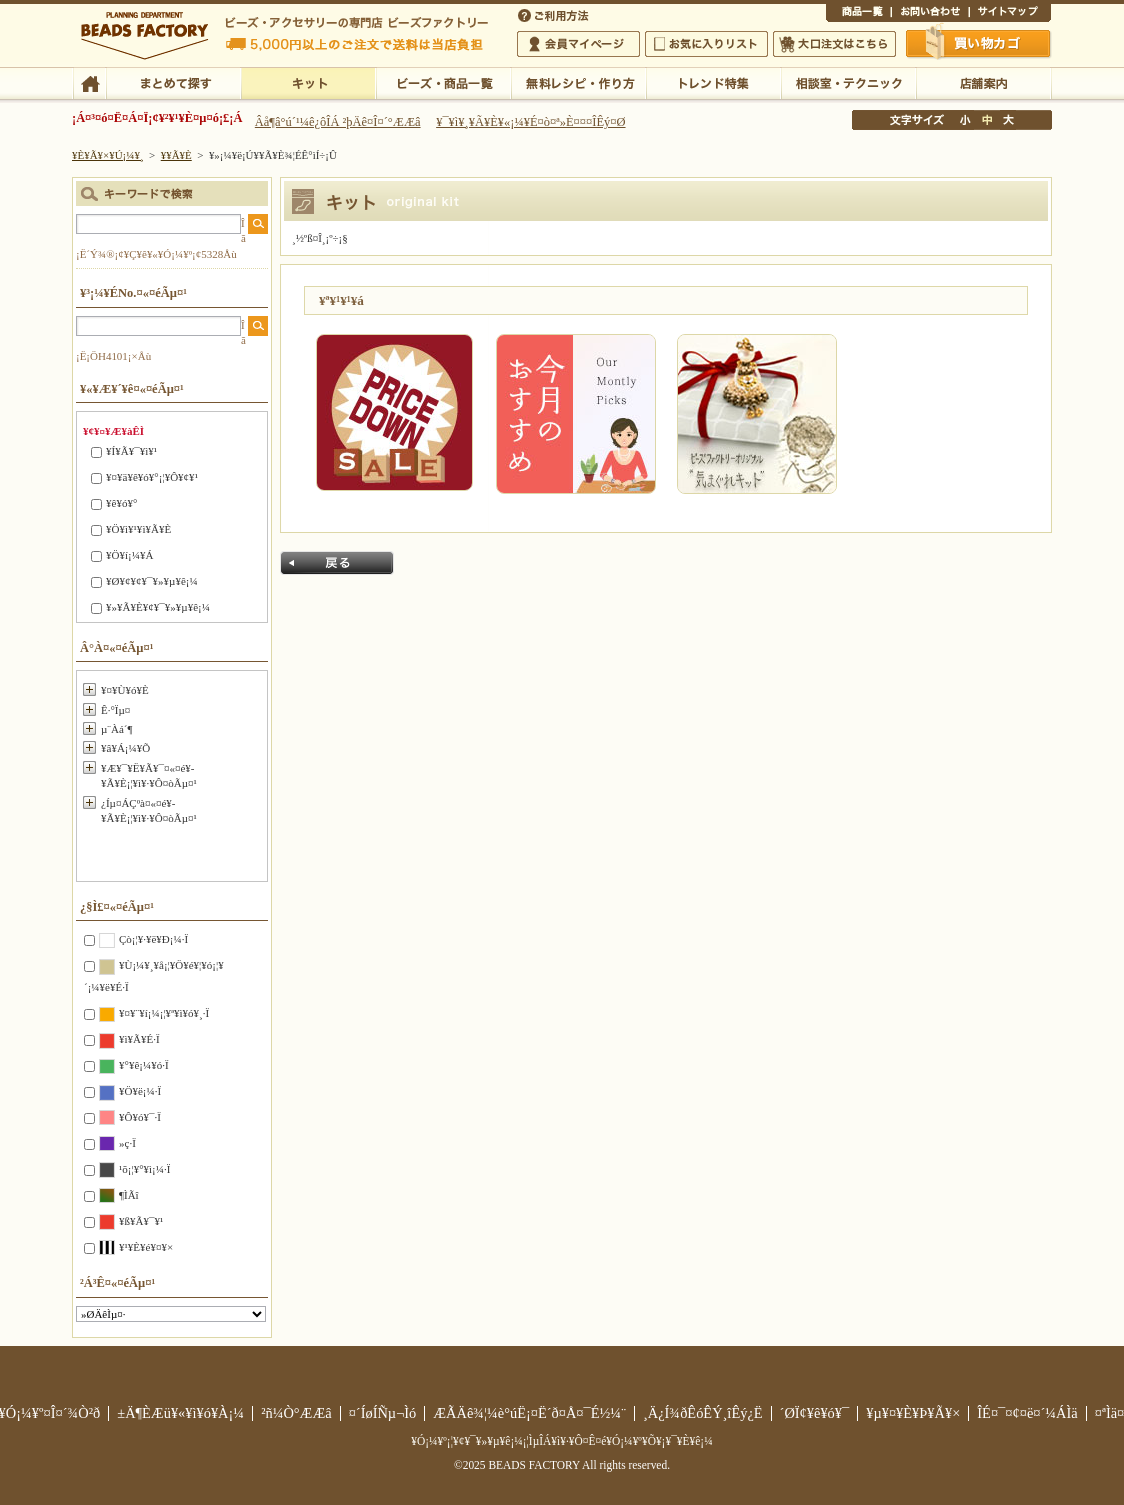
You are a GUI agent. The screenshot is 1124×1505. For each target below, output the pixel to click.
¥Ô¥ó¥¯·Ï (140, 1117)
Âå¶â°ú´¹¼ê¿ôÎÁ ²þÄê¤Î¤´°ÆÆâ (338, 122)
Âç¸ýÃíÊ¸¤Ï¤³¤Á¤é (834, 44)
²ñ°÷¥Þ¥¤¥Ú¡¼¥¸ (578, 44)
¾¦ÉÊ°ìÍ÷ (858, 14)
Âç (1008, 120)
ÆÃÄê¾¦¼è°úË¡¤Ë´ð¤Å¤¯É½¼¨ (529, 1413)
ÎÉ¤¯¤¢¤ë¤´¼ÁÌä (1027, 1413)
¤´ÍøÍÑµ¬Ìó (383, 1413)
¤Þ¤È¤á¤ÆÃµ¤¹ (173, 82)
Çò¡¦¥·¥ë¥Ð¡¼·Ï (153, 939)
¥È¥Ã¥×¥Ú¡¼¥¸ (108, 155)
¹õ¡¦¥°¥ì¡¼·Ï (144, 1169)
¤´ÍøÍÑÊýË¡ (555, 14)
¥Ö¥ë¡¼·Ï (140, 1091)
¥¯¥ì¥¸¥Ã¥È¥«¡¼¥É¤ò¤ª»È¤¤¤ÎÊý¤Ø (530, 122)
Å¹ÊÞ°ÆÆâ (983, 82)
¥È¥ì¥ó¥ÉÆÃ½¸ (713, 82)
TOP (89, 82)
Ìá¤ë (337, 563)
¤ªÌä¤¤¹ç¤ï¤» (930, 14)
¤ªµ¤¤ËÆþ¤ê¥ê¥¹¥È (706, 44)
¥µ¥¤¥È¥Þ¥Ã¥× (1010, 14)
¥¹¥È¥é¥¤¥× (146, 1247)
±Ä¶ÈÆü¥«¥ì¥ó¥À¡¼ (180, 1413)
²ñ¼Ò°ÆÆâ (296, 1413)
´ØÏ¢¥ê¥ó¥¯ (815, 1413)
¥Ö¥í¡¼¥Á (129, 555)
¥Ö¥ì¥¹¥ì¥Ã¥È (138, 529)
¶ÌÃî (129, 1195)
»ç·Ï (127, 1143)
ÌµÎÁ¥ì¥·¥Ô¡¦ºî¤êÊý (578, 82)
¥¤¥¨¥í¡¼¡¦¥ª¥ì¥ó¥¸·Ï (164, 1013)
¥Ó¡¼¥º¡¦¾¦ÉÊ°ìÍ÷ (443, 82)
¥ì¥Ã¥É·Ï (139, 1039)
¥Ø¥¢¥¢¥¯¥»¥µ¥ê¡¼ (152, 581)
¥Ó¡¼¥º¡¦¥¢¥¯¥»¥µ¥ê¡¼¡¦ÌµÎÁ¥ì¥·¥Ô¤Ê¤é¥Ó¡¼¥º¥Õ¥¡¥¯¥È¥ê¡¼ (562, 1441)
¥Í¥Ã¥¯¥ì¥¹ (131, 451)
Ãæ (987, 120)
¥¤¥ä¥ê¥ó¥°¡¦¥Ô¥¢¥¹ (152, 477)
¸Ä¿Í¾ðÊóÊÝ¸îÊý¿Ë (703, 1413)
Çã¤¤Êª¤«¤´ (979, 43)
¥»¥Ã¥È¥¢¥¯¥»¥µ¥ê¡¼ (158, 607)
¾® (966, 120)
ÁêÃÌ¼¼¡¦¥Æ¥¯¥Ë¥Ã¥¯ (848, 82)
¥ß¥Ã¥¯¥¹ (141, 1221)
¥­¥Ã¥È (308, 82)
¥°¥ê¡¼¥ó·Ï (144, 1065)
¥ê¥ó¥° (121, 503)
